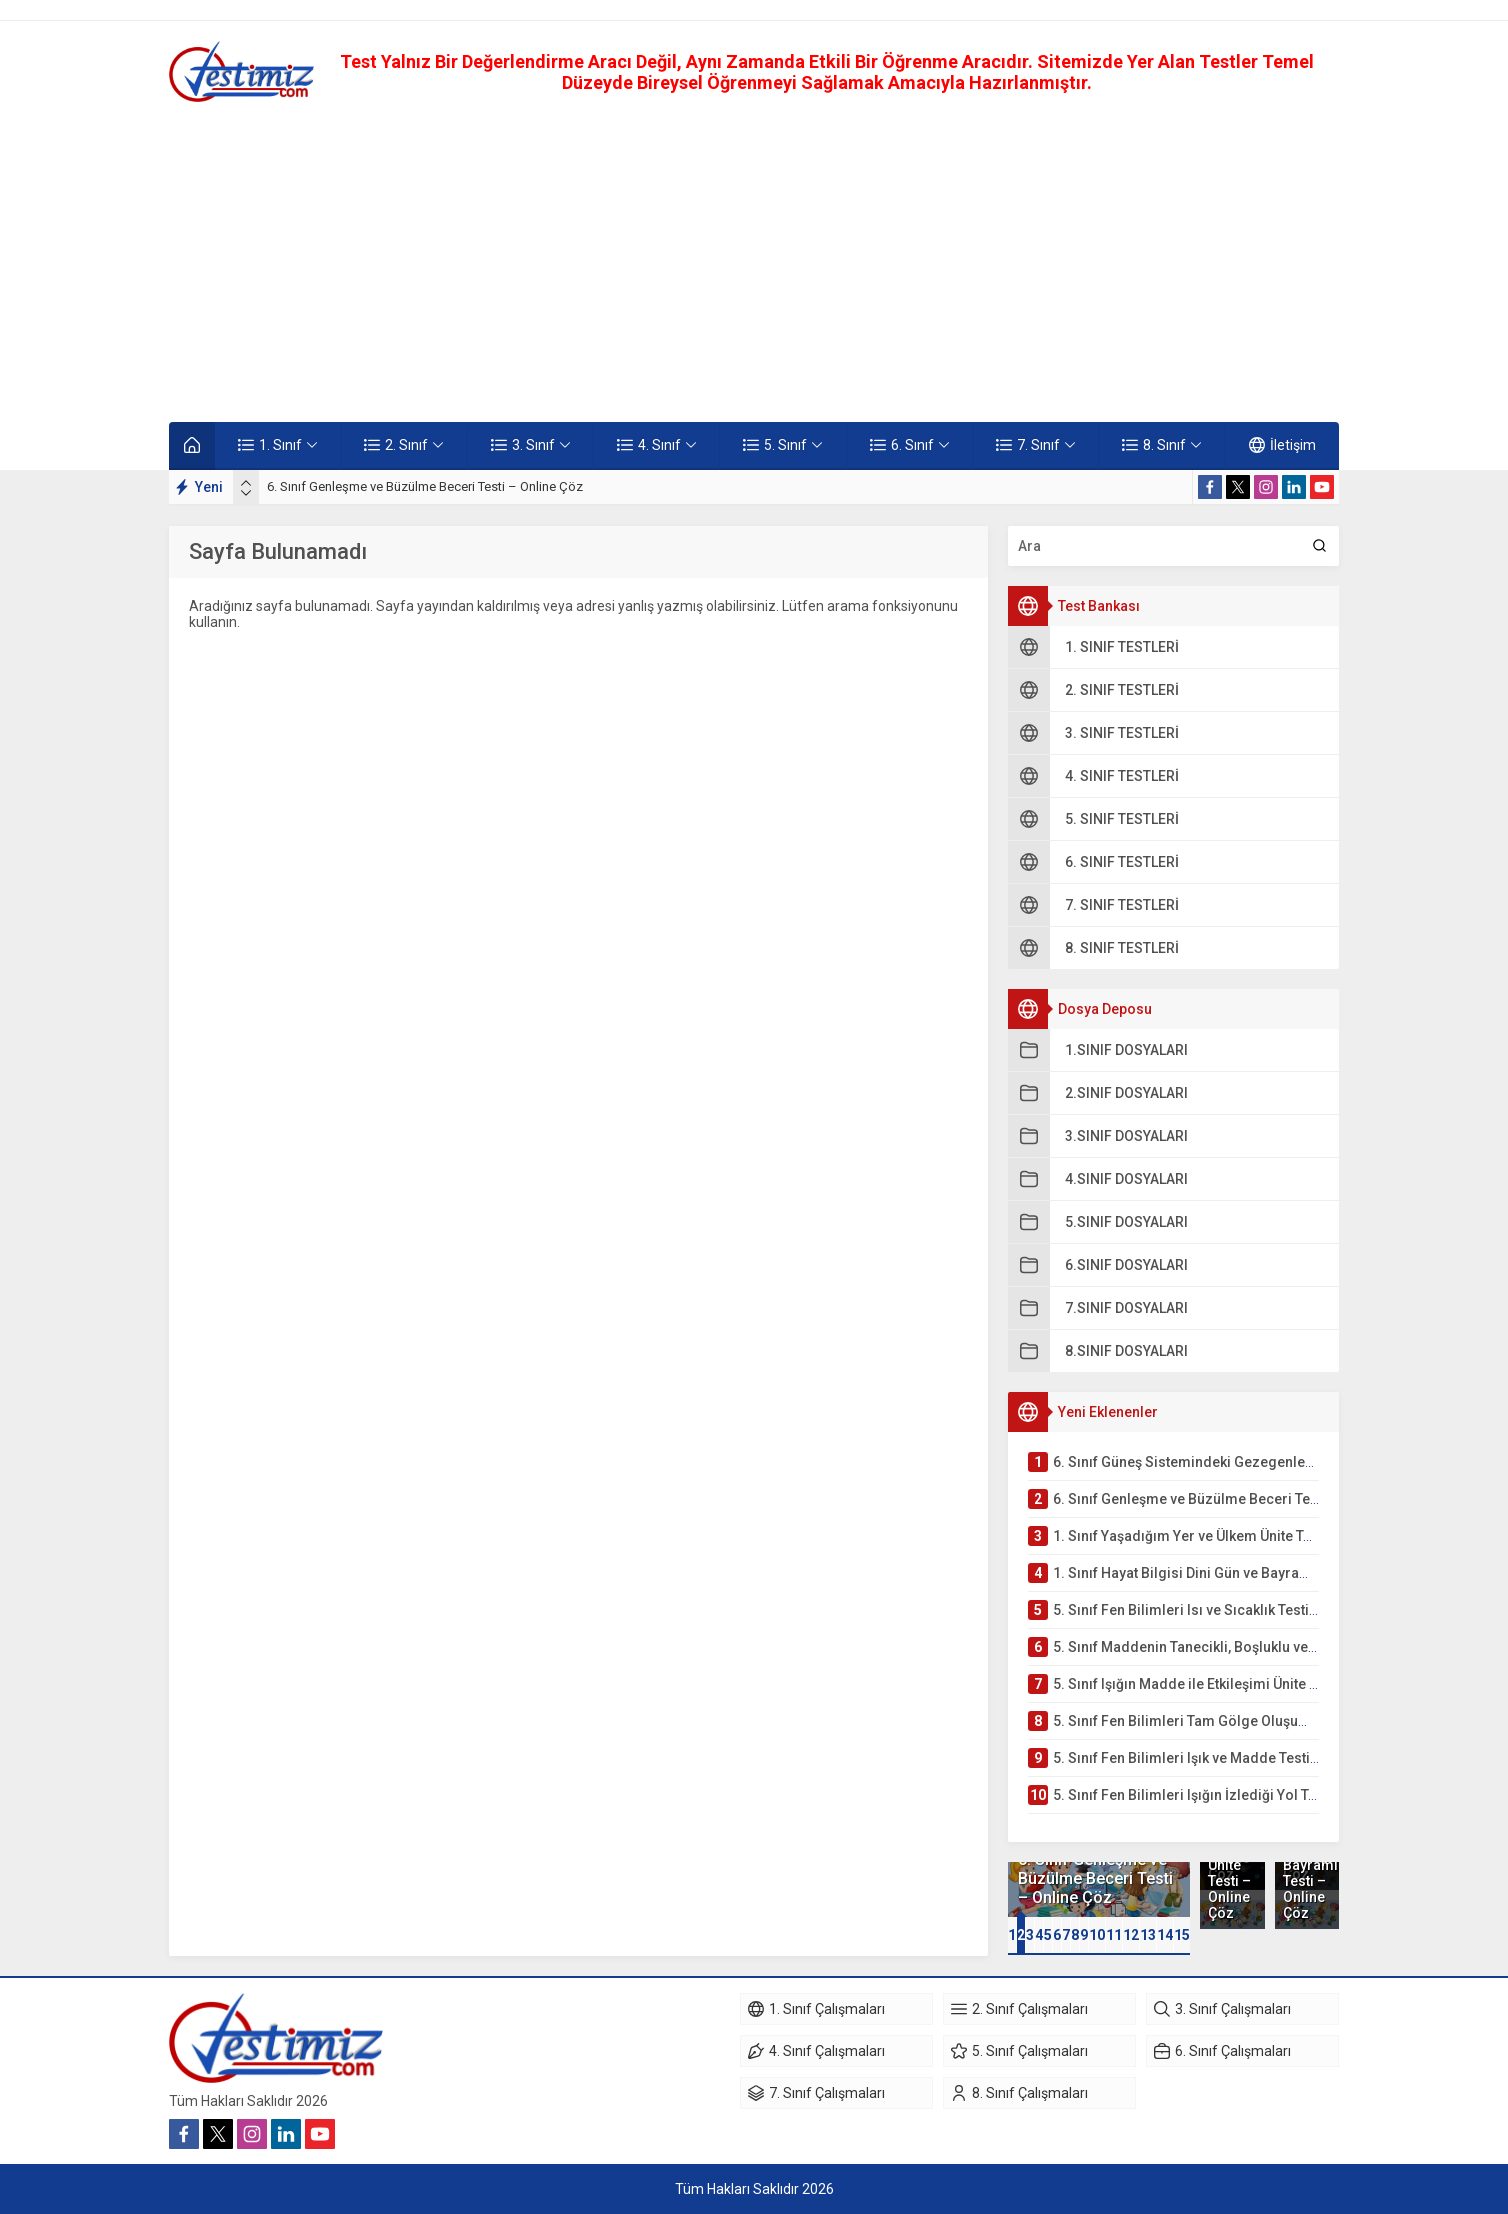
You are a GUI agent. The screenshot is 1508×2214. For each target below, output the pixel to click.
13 (1148, 1935)
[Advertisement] (754, 262)
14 (1165, 1935)
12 (1131, 1935)
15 (1182, 1935)
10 (1097, 1935)
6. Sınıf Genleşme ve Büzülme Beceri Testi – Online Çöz (425, 486)
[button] (1012, 1935)
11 (1114, 1935)
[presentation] (246, 483)
